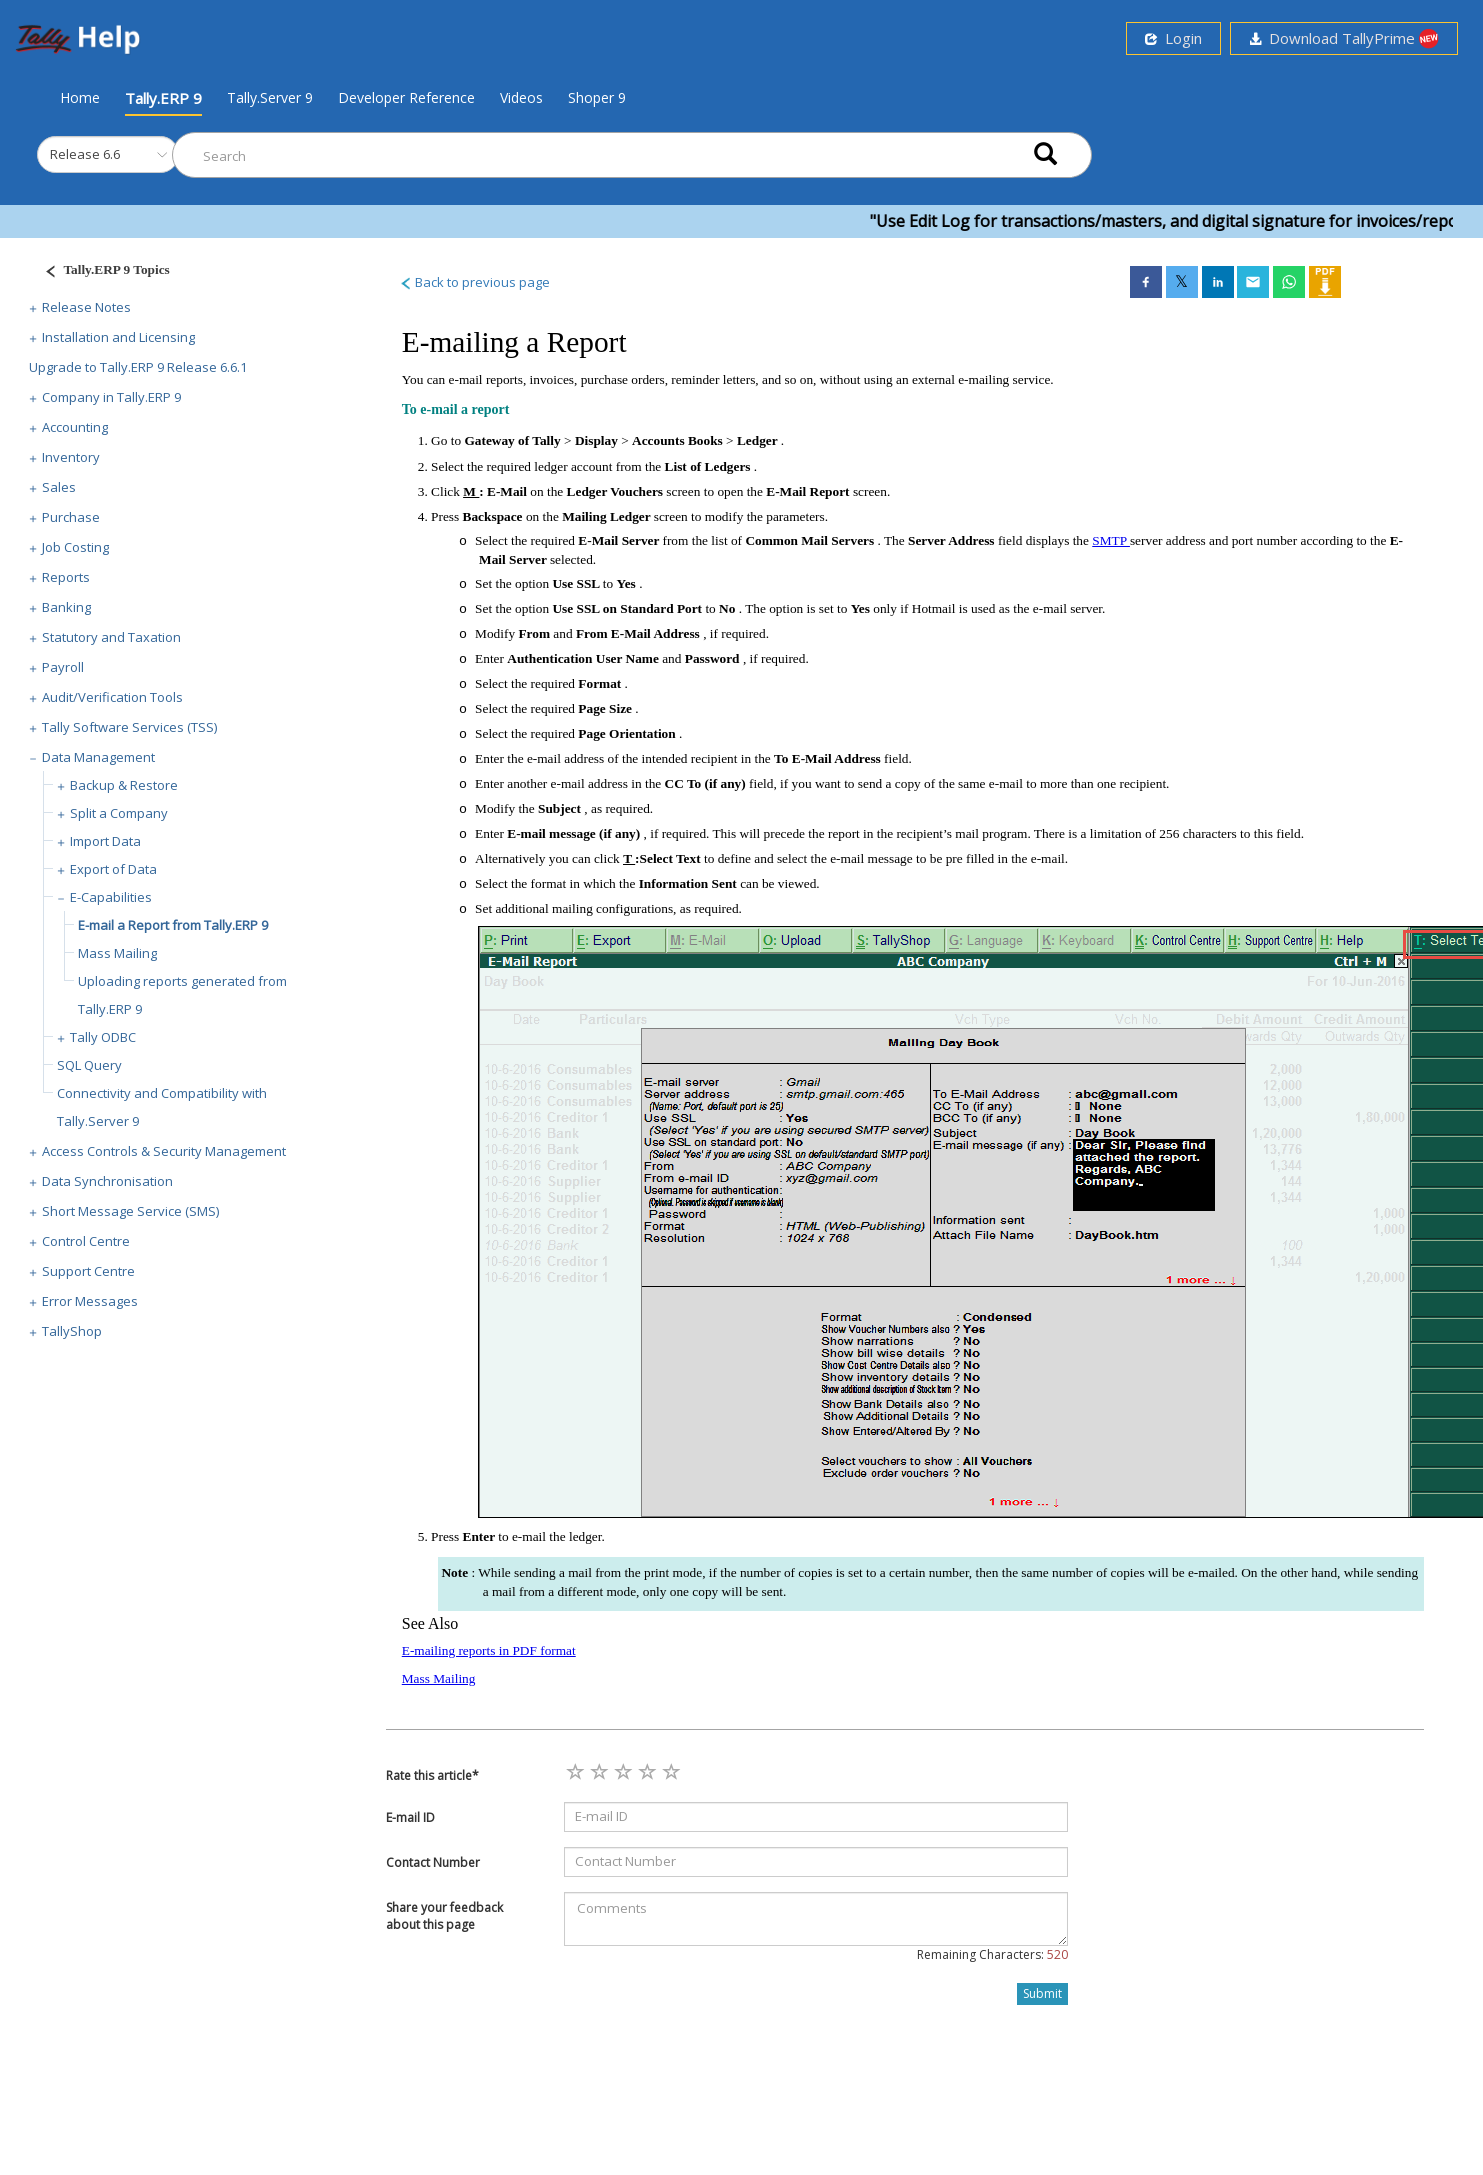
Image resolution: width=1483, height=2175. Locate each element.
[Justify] (101, 272)
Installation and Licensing (118, 337)
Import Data (105, 841)
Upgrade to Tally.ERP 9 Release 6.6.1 (138, 367)
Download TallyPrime (1344, 38)
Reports (66, 577)
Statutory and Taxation (111, 637)
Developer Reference (406, 97)
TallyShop (72, 1331)
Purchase (71, 517)
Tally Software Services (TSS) (129, 727)
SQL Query (89, 1065)
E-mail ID (410, 1817)
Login (1173, 38)
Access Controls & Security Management (164, 1151)
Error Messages (90, 1301)
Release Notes (86, 307)
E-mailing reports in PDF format (489, 1650)
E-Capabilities (111, 897)
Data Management (98, 757)
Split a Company (119, 813)
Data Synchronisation (107, 1181)
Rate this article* (432, 1775)
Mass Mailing (117, 953)
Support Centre (88, 1271)
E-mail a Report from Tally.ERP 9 (173, 925)
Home (80, 97)
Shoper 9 (597, 97)
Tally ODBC (103, 1037)
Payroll (63, 667)
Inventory (71, 457)
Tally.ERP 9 (163, 98)
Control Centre (86, 1241)
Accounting (75, 427)
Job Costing (75, 547)
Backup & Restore (124, 785)
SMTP (1111, 540)
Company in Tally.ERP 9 (111, 397)
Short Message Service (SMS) (130, 1211)
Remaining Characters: (992, 1954)
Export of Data (113, 869)
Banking (66, 607)
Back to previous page (474, 282)
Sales (59, 487)
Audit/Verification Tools (112, 697)
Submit (1042, 1993)
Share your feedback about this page (444, 1916)
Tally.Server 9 (270, 97)
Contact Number (433, 1862)
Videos (521, 97)
